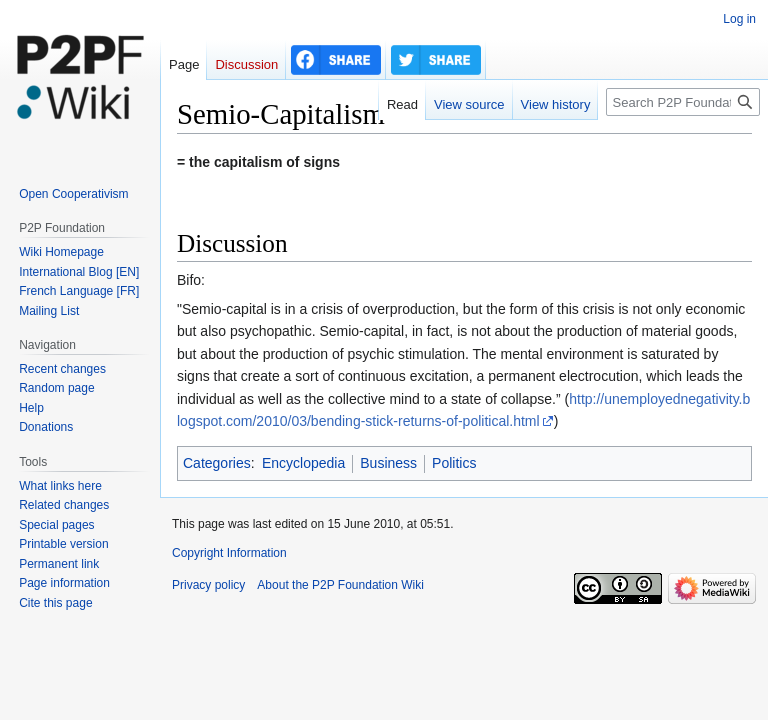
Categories (217, 463)
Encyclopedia (303, 463)
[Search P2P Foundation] (683, 102)
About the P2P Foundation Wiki (340, 585)
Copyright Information (229, 553)
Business (388, 463)
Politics (454, 463)
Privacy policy (208, 585)
